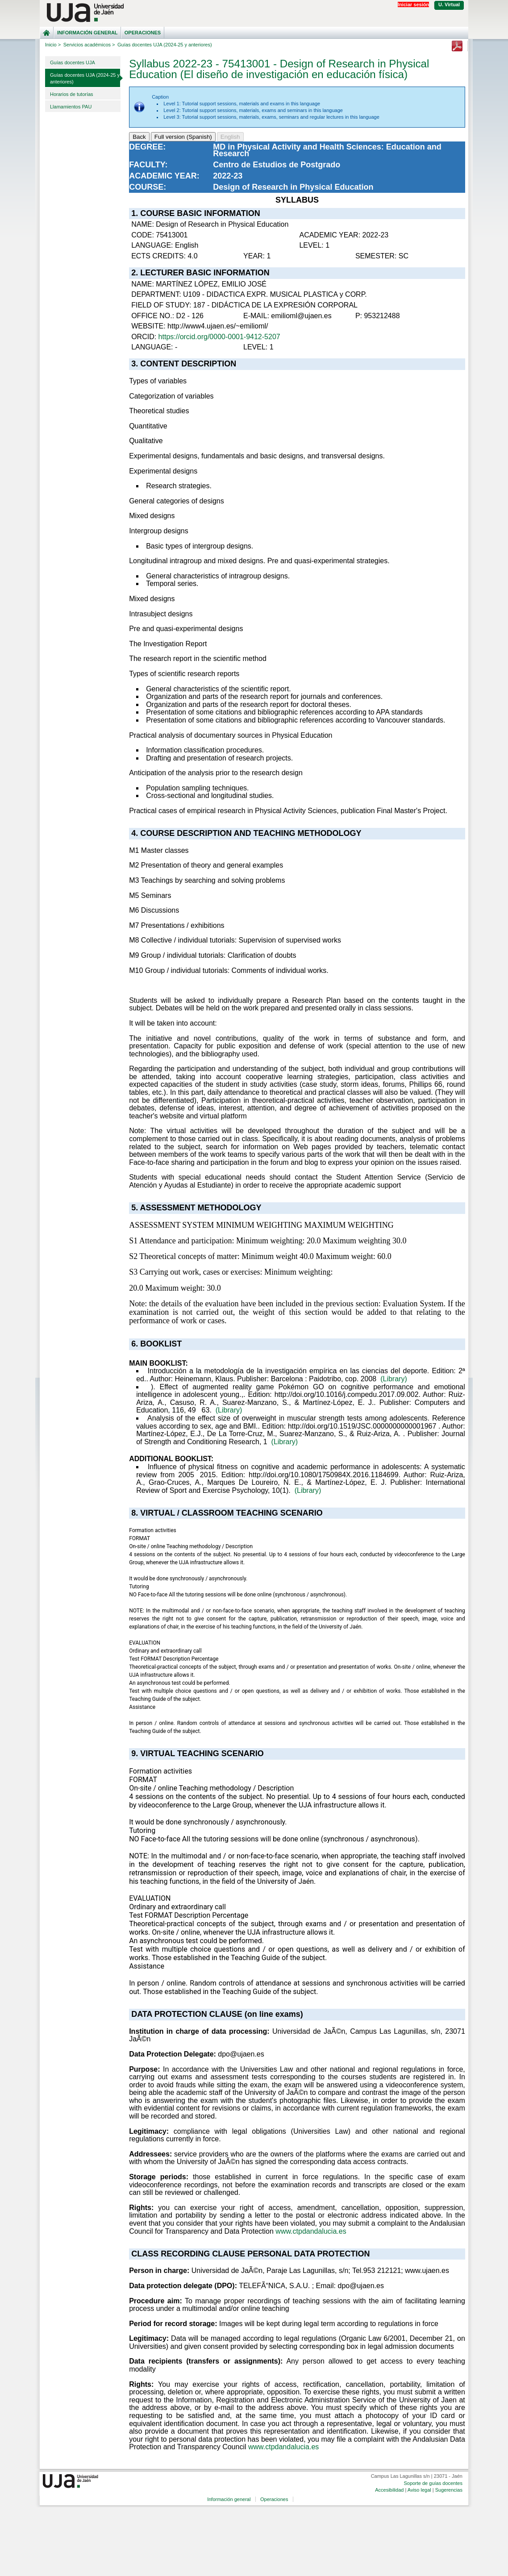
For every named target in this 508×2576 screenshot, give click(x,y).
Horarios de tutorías (71, 94)
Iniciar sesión (413, 4)
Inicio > (53, 44)
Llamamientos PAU (71, 106)
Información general (87, 32)
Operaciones (143, 32)
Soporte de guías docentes (433, 2483)
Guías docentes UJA (72, 62)
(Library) (393, 1379)
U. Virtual (449, 4)
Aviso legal (419, 2490)
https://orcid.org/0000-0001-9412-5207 (219, 337)
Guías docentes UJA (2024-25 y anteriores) (85, 78)
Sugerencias (448, 2490)
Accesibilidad (389, 2490)
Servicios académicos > (89, 44)
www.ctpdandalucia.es (310, 2231)
